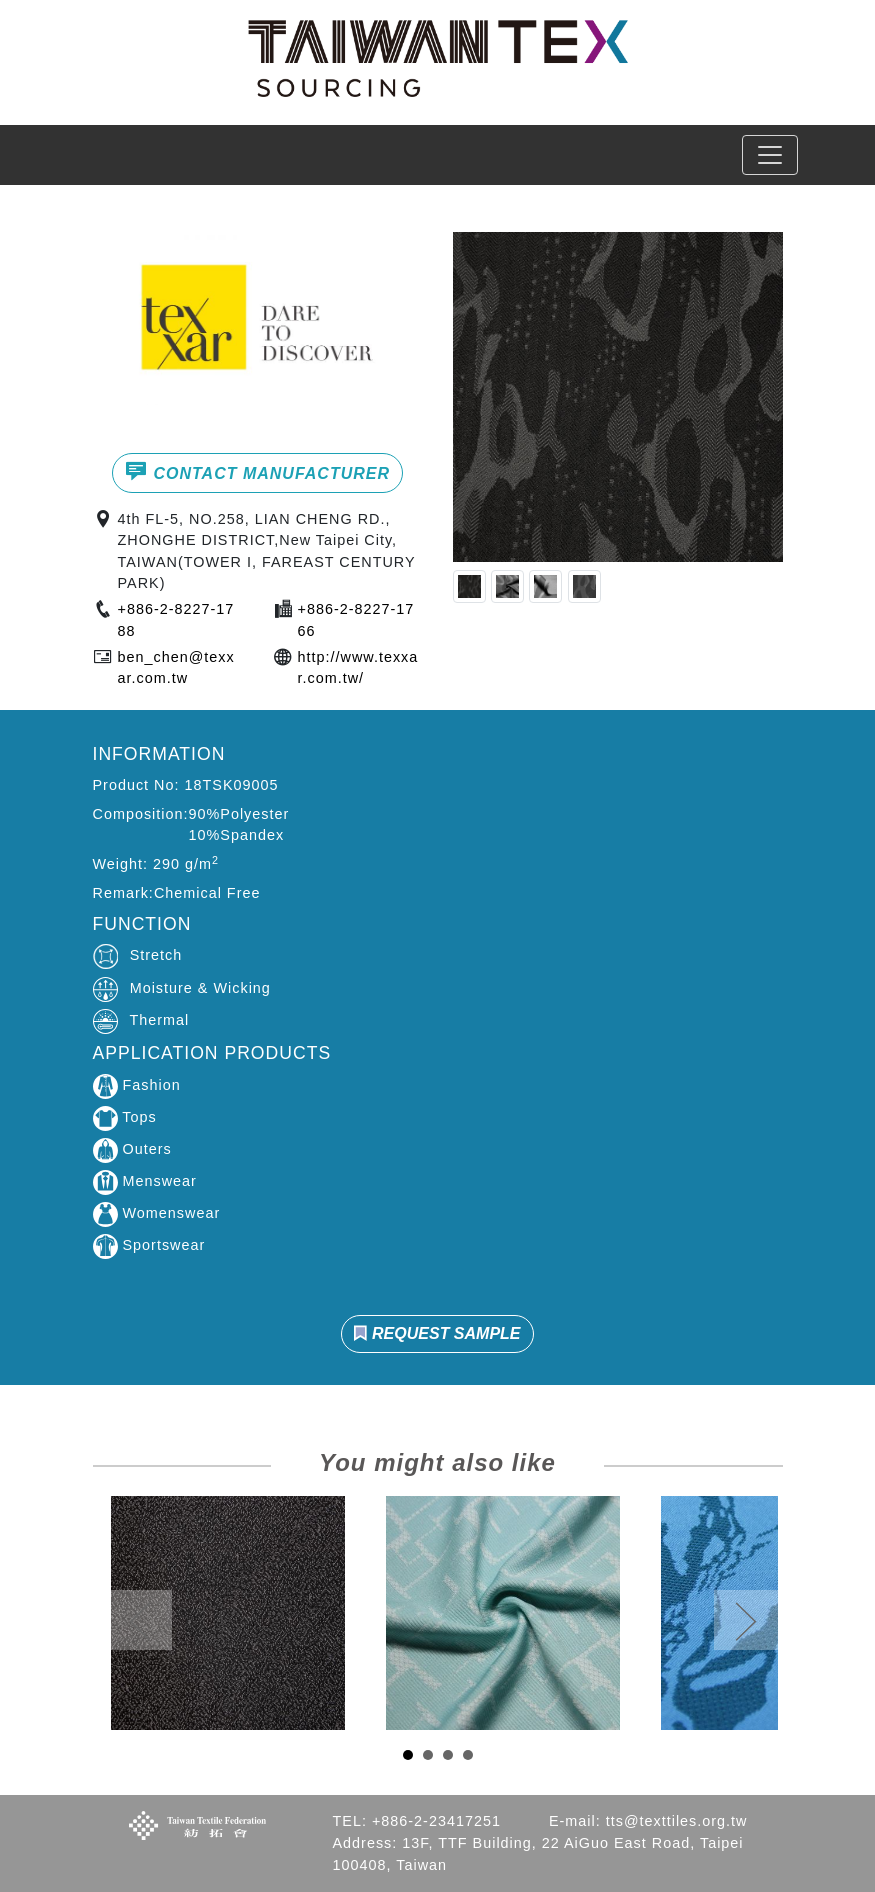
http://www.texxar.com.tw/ (358, 668)
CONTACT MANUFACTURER (257, 471)
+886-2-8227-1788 (176, 620)
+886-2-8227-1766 (356, 620)
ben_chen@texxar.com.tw (176, 668)
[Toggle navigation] (770, 155)
